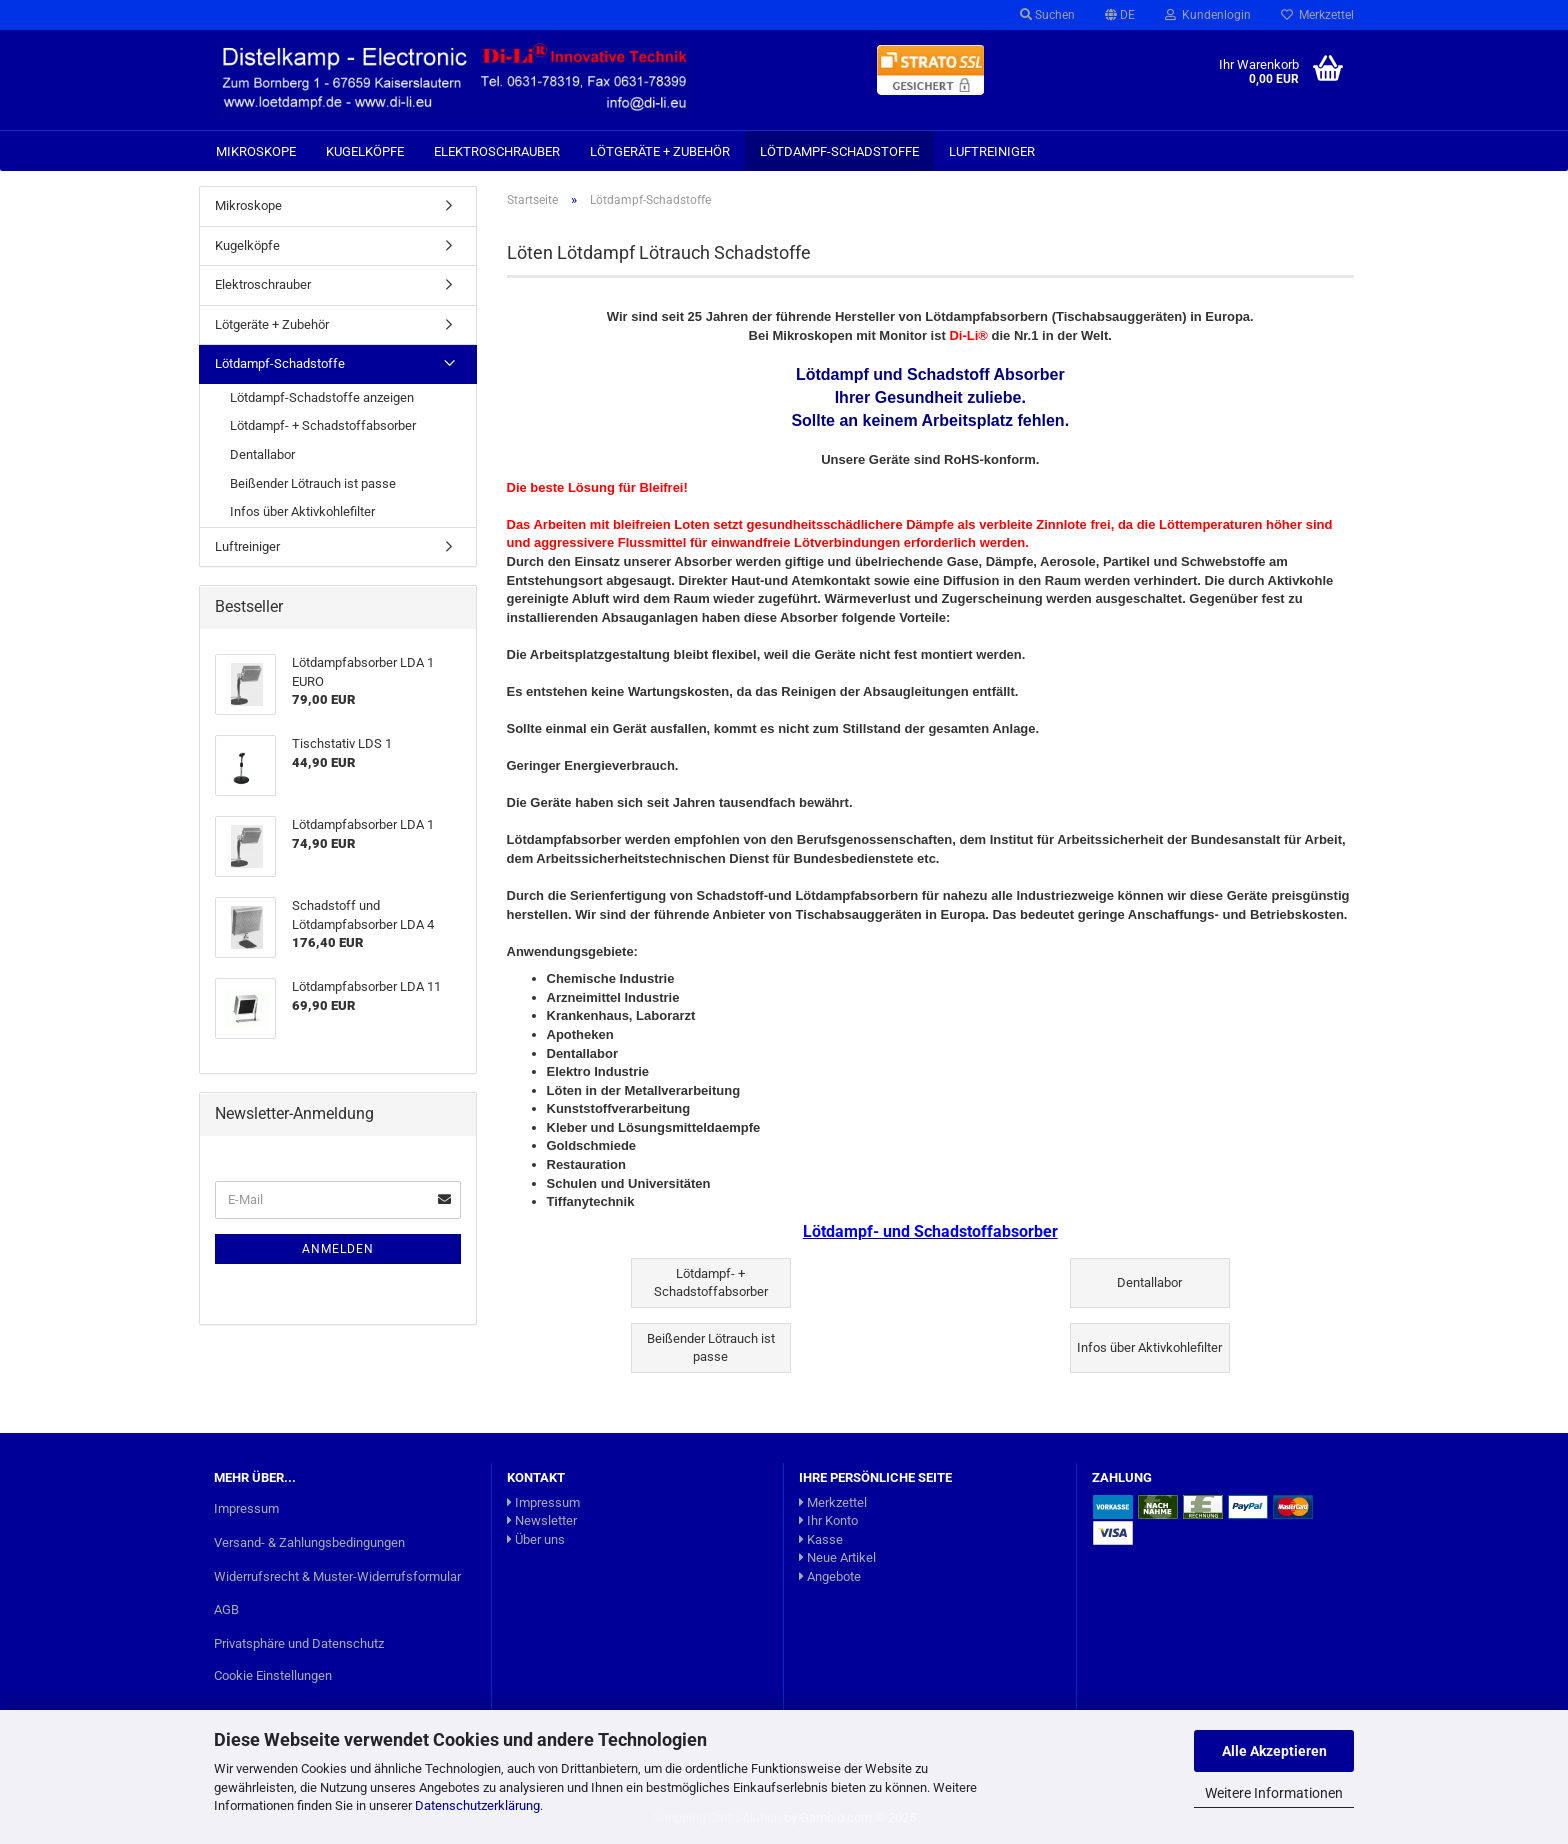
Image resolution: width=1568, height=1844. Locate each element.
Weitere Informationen (1274, 1793)
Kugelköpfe (365, 151)
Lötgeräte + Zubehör (660, 151)
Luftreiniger (992, 151)
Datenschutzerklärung (477, 1805)
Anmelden (338, 1249)
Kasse (821, 1539)
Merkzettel (1317, 15)
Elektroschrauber (497, 151)
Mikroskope (256, 151)
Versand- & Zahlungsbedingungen (309, 1542)
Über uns (536, 1539)
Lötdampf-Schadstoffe (839, 151)
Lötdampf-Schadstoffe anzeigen (322, 397)
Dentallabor (262, 454)
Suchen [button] (1047, 15)
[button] (1120, 15)
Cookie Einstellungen (273, 1675)
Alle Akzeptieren (1274, 1751)
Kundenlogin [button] (1208, 15)
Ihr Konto (828, 1520)
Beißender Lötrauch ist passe (313, 483)
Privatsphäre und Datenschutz (299, 1643)
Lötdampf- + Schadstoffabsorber (323, 425)
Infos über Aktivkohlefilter (302, 511)
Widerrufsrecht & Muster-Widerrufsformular (337, 1576)
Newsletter (542, 1520)
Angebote (830, 1576)
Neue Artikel (837, 1557)
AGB (226, 1609)
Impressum (246, 1508)
